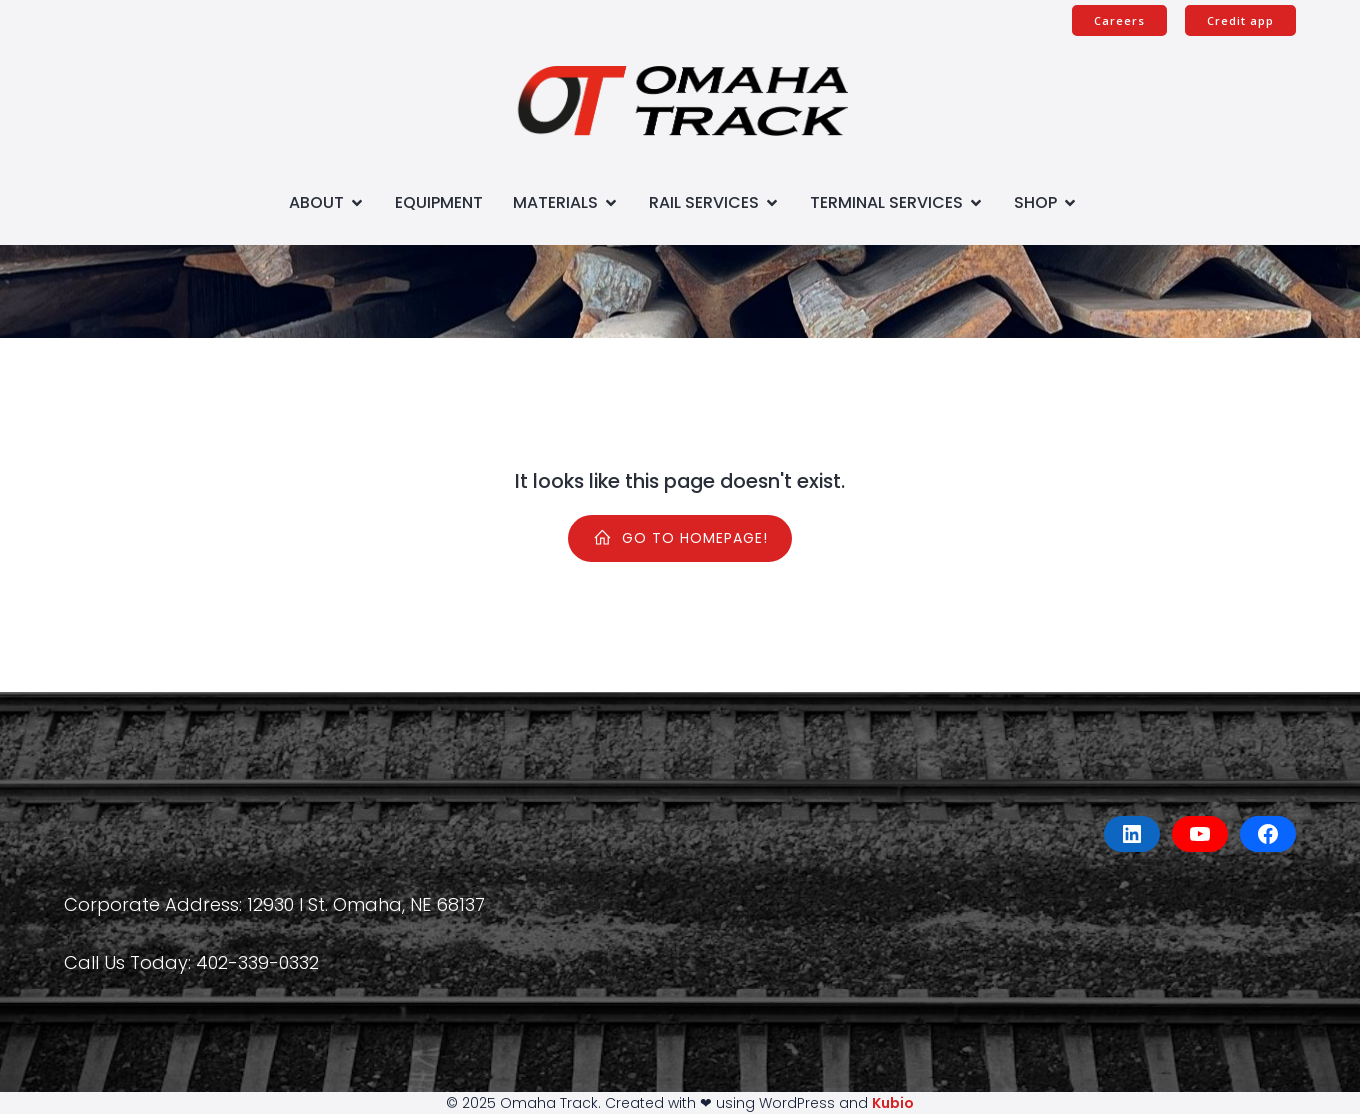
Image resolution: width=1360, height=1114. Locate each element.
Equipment (439, 202)
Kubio (893, 1103)
